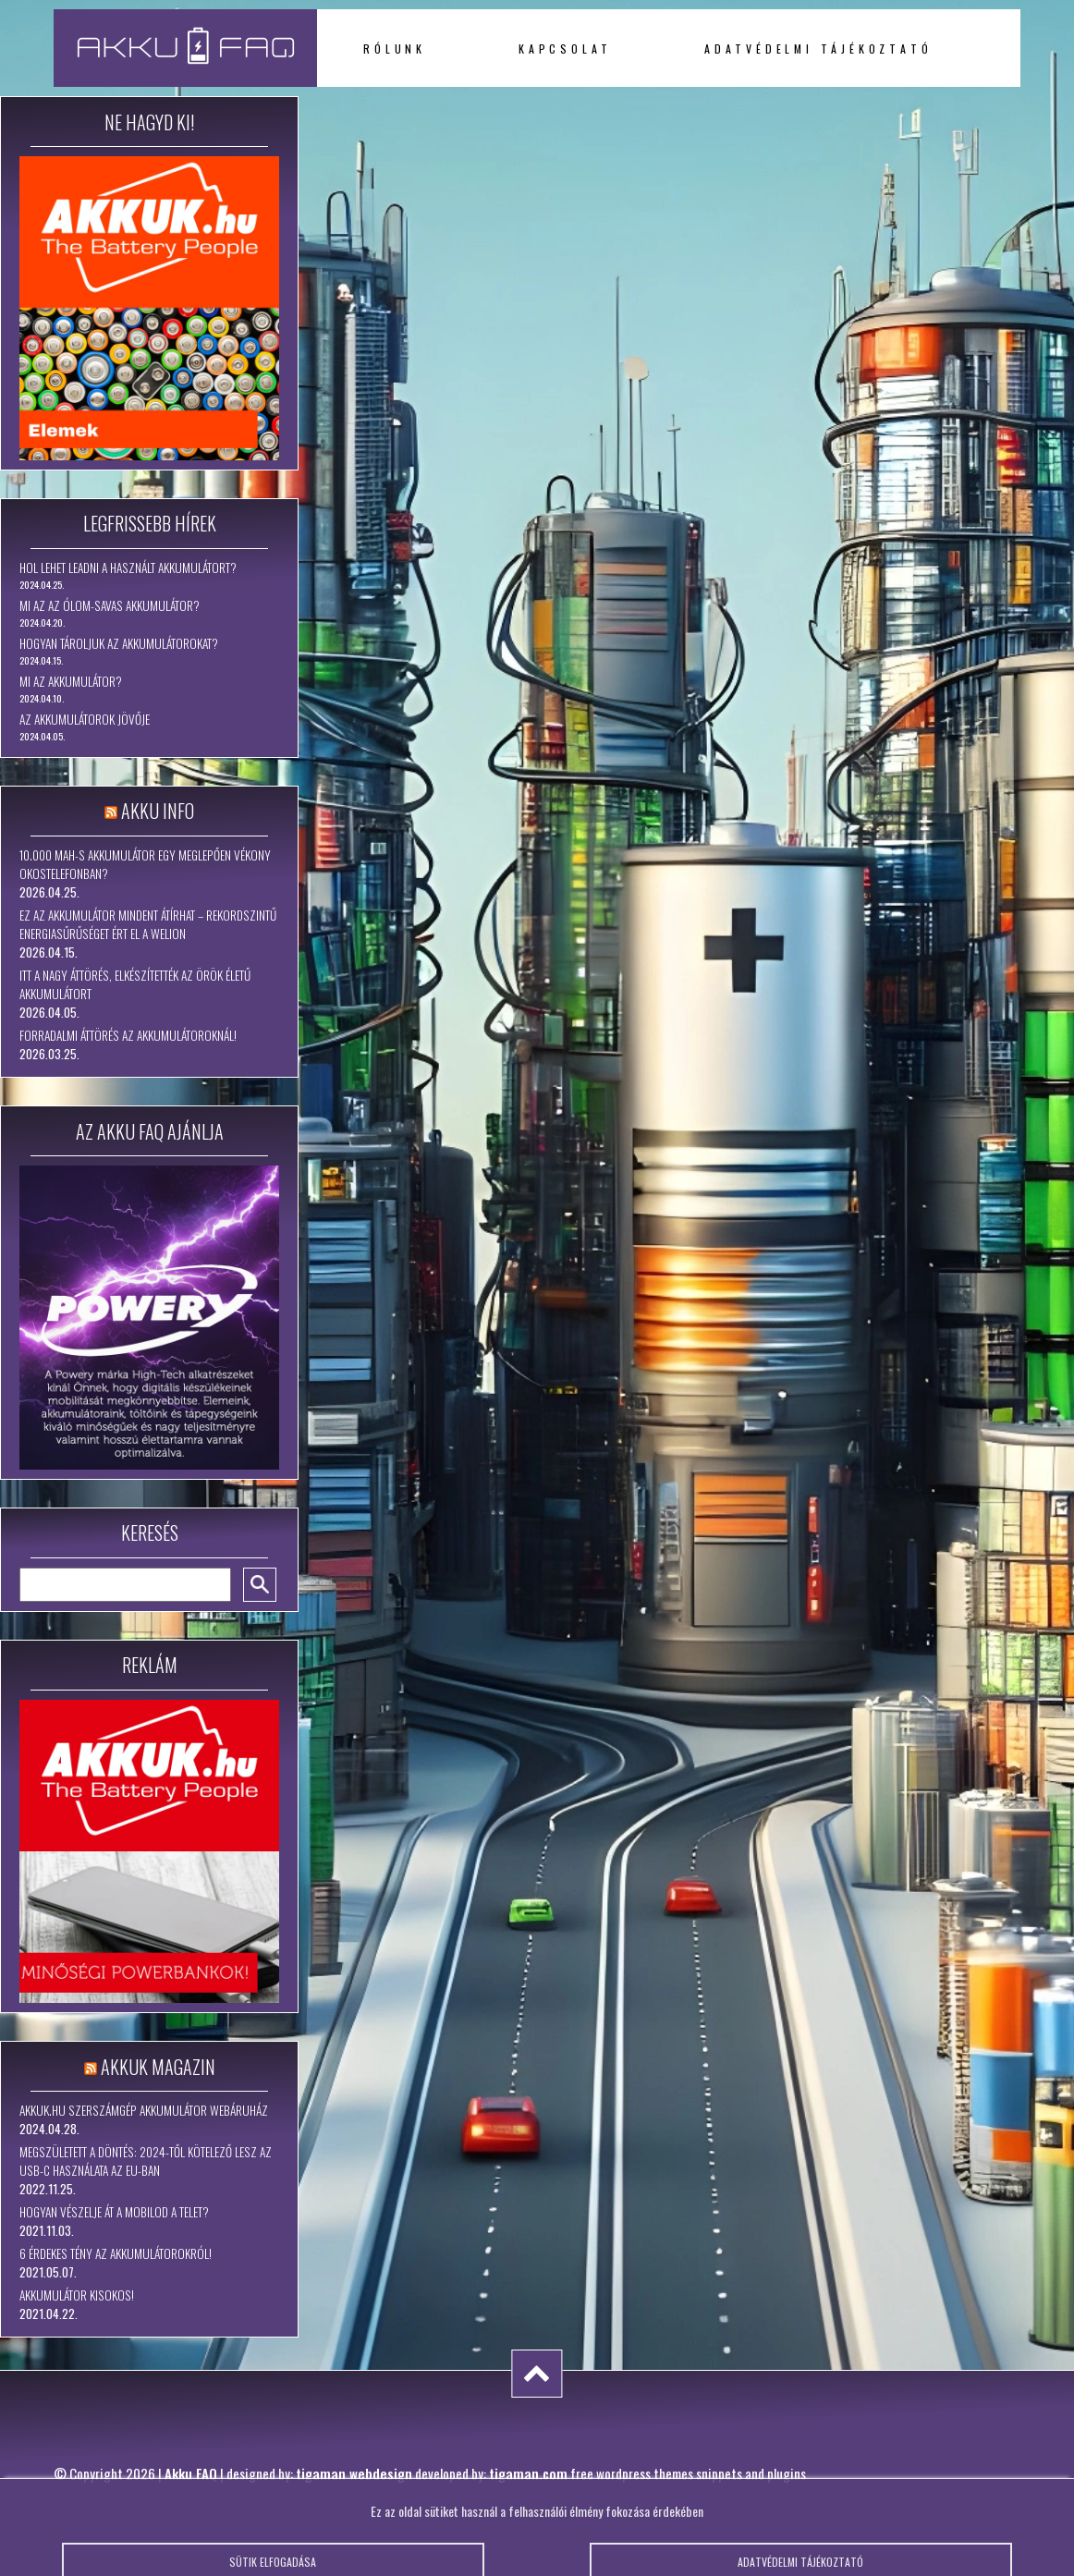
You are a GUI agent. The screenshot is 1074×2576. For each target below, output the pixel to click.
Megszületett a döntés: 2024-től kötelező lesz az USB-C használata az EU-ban (145, 2161)
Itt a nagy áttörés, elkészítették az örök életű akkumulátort (134, 984)
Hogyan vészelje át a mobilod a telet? (114, 2212)
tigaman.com (528, 2473)
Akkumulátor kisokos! (76, 2295)
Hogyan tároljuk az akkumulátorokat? (118, 643)
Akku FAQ (191, 2473)
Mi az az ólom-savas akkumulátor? (109, 605)
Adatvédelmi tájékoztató (818, 48)
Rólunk (394, 48)
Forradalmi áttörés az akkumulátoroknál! (128, 1035)
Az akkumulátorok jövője (84, 719)
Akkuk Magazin (158, 2067)
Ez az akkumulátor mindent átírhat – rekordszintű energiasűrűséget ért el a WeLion (147, 924)
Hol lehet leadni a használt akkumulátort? (128, 567)
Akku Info (157, 810)
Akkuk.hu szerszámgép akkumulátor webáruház (143, 2110)
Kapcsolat (565, 48)
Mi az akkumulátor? (70, 681)
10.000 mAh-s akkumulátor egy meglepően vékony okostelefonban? (145, 864)
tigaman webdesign (354, 2473)
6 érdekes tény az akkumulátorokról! (115, 2253)
